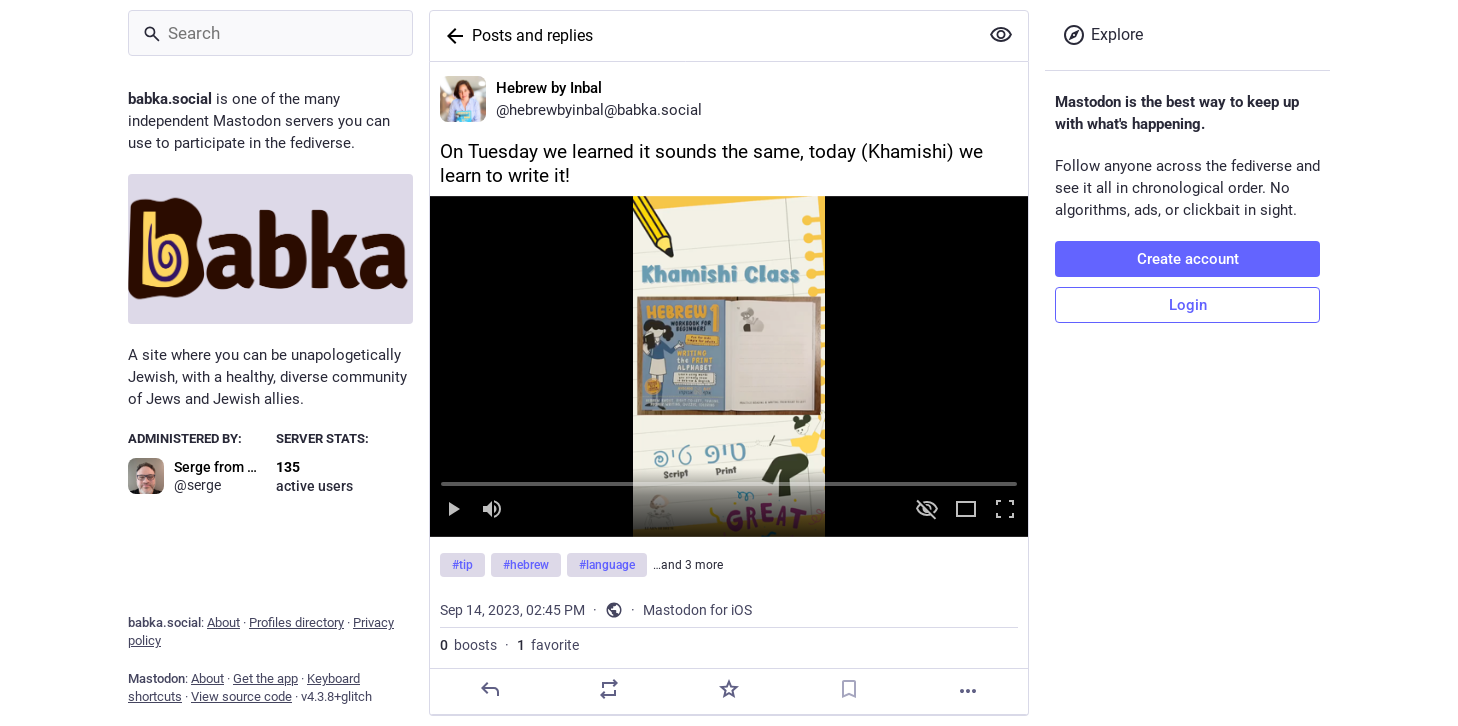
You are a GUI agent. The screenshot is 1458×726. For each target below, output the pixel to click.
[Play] (453, 510)
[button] (729, 366)
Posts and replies (532, 35)
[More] (968, 691)
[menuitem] (729, 366)
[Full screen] (1005, 510)
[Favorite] (729, 689)
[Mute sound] (492, 510)
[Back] (451, 36)
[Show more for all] (1001, 35)
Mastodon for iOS (697, 610)
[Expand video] (966, 510)
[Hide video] (927, 510)
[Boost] (609, 689)
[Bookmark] (849, 689)
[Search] (270, 33)
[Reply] (490, 689)
